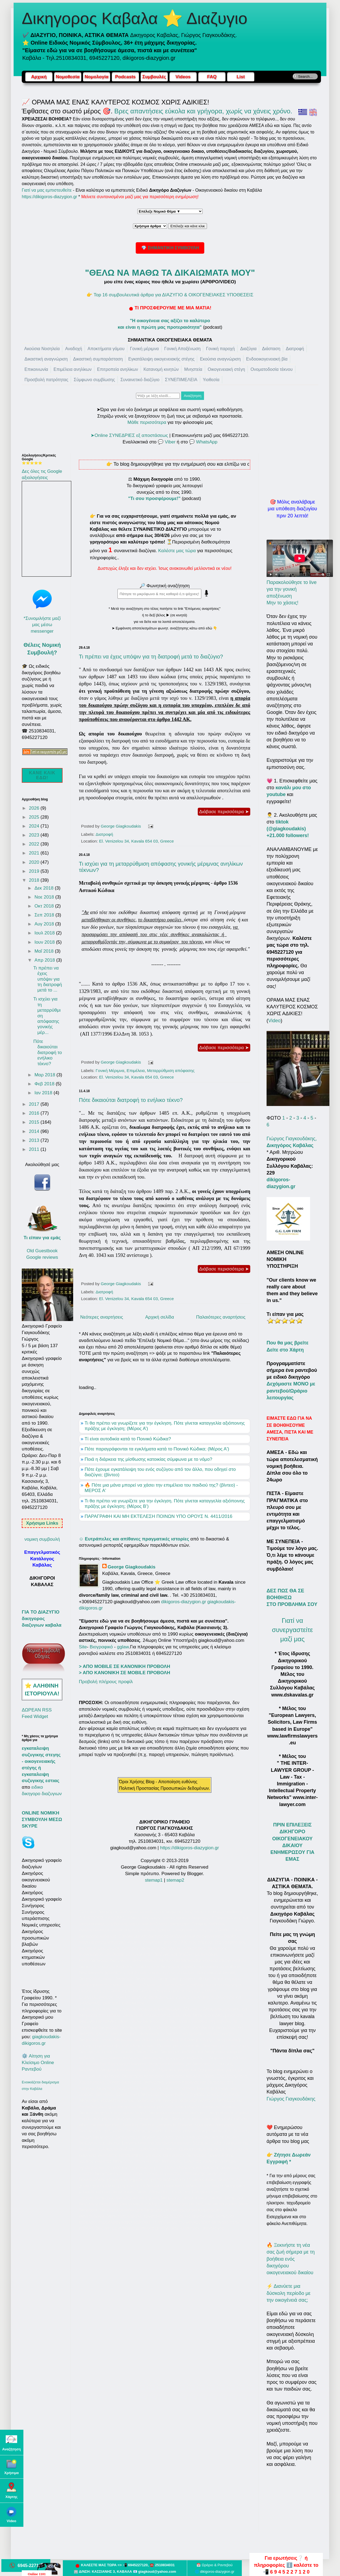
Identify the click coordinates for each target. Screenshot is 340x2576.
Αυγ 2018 (45, 924)
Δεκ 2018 (45, 888)
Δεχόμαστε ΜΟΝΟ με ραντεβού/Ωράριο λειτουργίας (291, 1390)
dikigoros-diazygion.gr (184, 1601)
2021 (35, 853)
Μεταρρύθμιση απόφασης (170, 1070)
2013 (35, 1140)
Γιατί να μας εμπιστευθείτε (47, 190)
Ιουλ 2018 (45, 933)
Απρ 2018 (45, 960)
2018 (35, 880)
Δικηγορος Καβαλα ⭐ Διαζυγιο (134, 18)
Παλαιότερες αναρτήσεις (220, 1317)
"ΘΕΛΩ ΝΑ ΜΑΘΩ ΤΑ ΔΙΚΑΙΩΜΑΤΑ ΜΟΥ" (170, 273)
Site (83, 1646)
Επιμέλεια (135, 1070)
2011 (35, 1149)
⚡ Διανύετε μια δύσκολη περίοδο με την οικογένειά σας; (289, 2292)
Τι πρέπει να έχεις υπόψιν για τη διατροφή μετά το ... (47, 979)
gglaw (123, 1646)
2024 (35, 826)
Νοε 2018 (45, 897)
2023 (35, 835)
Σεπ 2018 (45, 915)
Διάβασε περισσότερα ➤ (224, 811)
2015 (35, 1122)
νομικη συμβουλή (42, 1539)
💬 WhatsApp (203, 442)
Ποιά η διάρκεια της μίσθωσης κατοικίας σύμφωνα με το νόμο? (148, 1459)
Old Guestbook (42, 1250)
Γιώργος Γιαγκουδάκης (291, 2099)
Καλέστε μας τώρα (177, 550)
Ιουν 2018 (45, 942)
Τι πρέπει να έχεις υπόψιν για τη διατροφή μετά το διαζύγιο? (151, 657)
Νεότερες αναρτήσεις (101, 1317)
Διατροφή (104, 834)
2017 (35, 1104)
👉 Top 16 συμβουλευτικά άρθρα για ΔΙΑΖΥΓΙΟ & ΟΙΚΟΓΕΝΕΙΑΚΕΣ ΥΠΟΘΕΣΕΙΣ (169, 294)
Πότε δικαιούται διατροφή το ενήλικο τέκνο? (131, 1100)
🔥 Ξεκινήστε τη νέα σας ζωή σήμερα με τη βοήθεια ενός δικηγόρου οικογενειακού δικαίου (291, 2258)
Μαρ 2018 (46, 1074)
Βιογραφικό (101, 1646)
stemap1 (154, 1880)
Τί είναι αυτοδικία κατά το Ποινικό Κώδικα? (128, 1438)
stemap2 (175, 1880)
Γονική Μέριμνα (110, 1070)
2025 (35, 817)
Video (274, 1020)
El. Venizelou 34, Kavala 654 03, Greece (136, 841)
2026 (35, 808)
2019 (35, 871)
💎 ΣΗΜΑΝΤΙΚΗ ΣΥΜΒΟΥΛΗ (170, 248)
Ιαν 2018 (44, 1092)
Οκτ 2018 (45, 906)
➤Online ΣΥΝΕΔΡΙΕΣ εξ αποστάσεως (129, 435)
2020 (35, 862)
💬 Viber (166, 442)
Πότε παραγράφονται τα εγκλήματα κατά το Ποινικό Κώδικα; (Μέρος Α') (157, 1449)
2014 (35, 1131)
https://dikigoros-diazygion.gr (49, 196)
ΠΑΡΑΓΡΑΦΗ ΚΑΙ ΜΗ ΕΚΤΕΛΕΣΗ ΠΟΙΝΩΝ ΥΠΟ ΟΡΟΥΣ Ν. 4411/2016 (158, 1516)
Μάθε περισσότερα (146, 422)
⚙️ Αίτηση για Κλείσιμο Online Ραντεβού (38, 2062)
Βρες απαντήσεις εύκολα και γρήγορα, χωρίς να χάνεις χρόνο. (203, 111)
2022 (35, 844)
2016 (35, 1113)
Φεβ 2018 (45, 1083)
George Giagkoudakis (132, 1567)
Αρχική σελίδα (159, 1317)
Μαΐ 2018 (45, 951)
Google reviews (42, 1257)
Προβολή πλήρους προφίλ (106, 1681)
